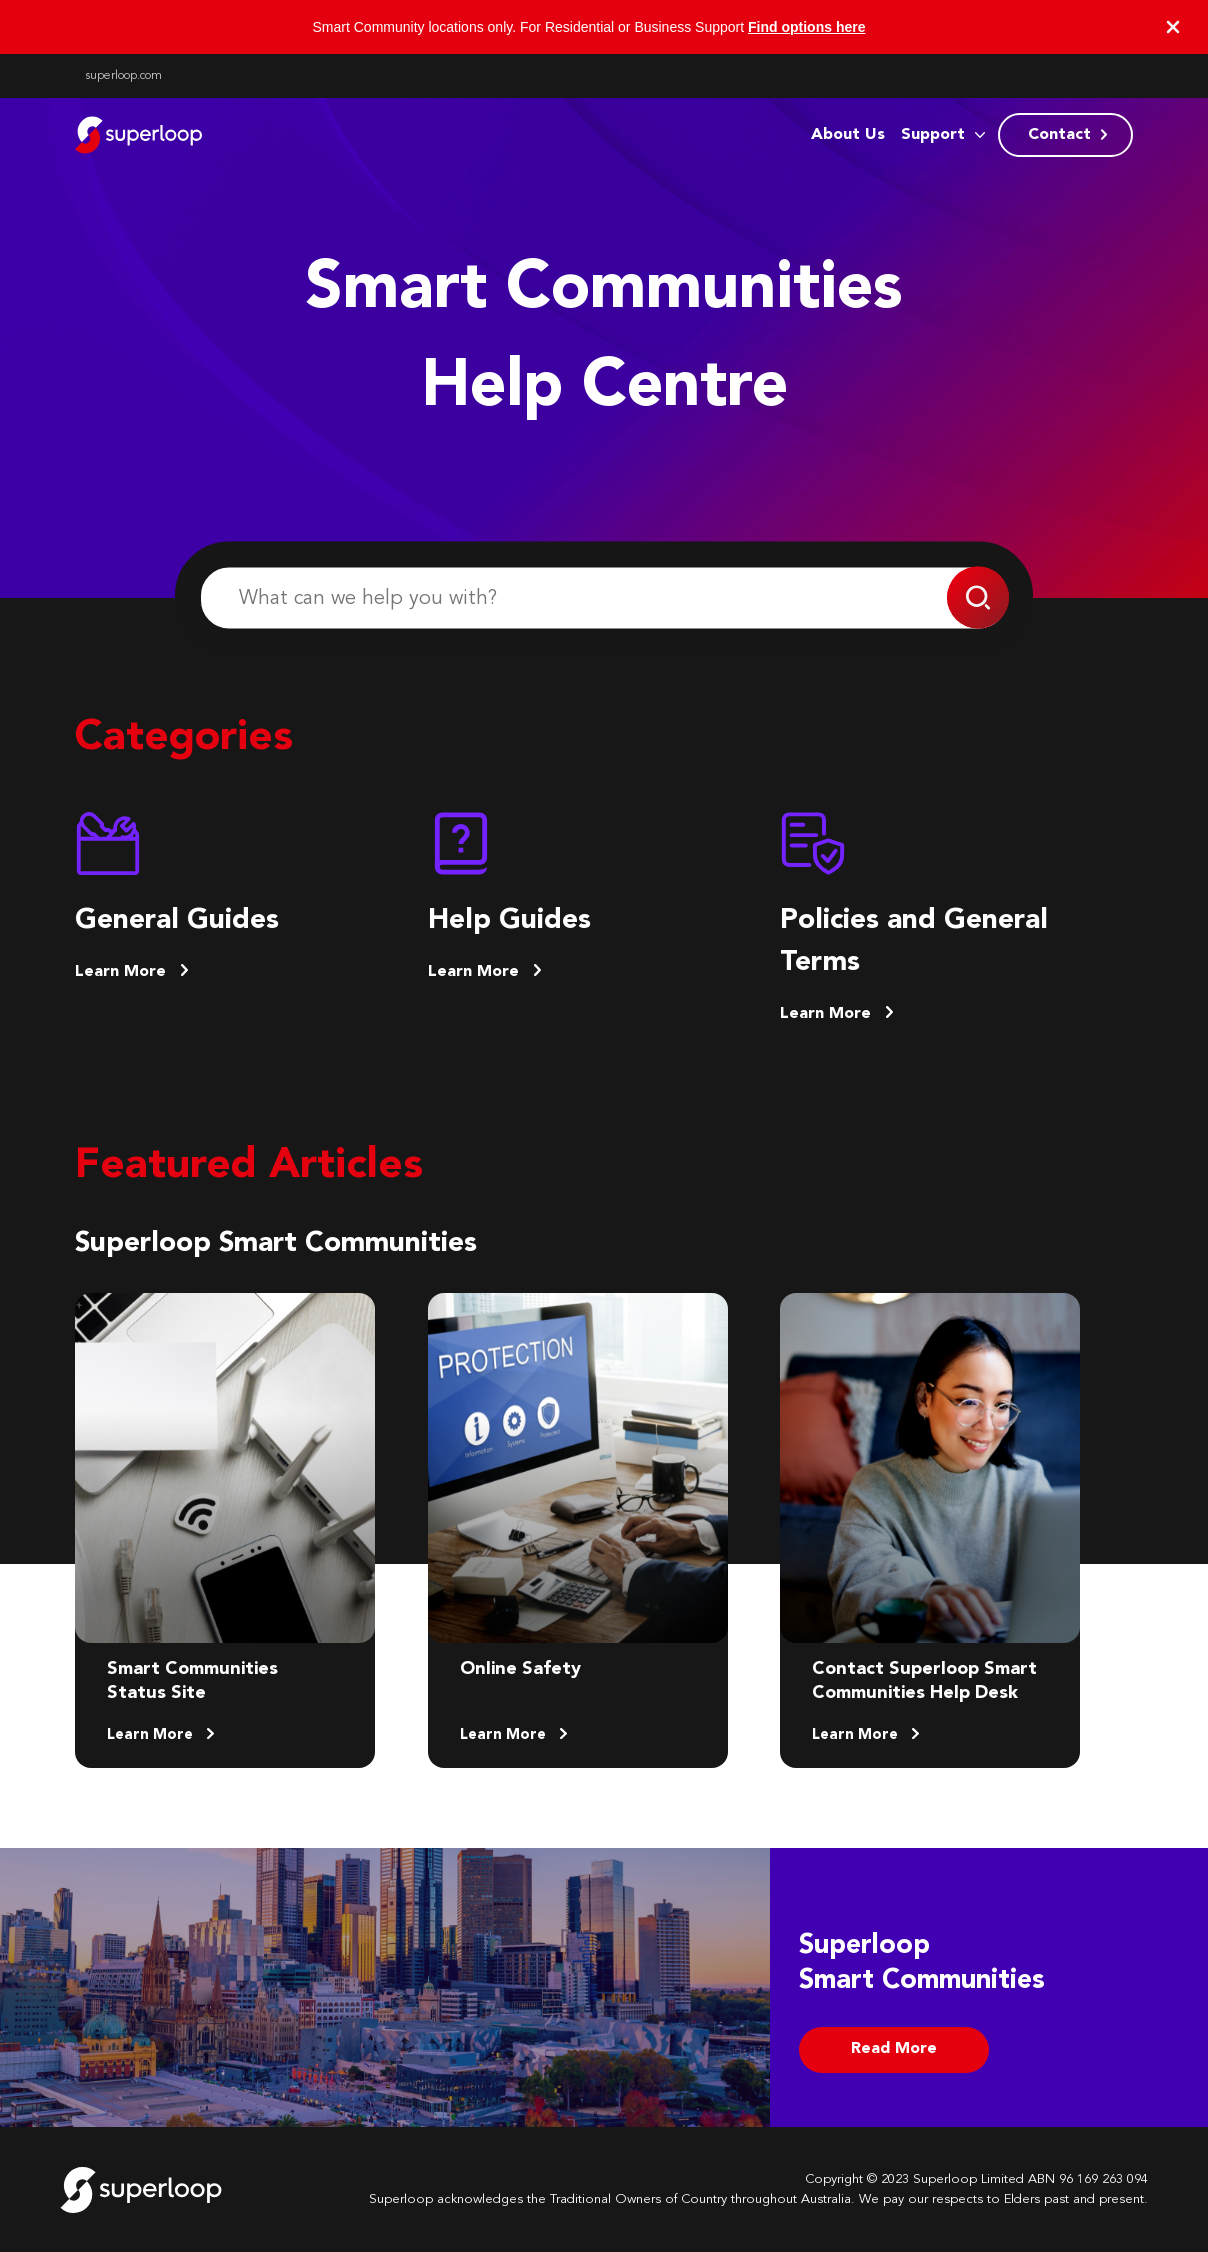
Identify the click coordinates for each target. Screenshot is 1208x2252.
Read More (894, 2049)
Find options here (806, 27)
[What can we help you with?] (604, 598)
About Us (848, 135)
